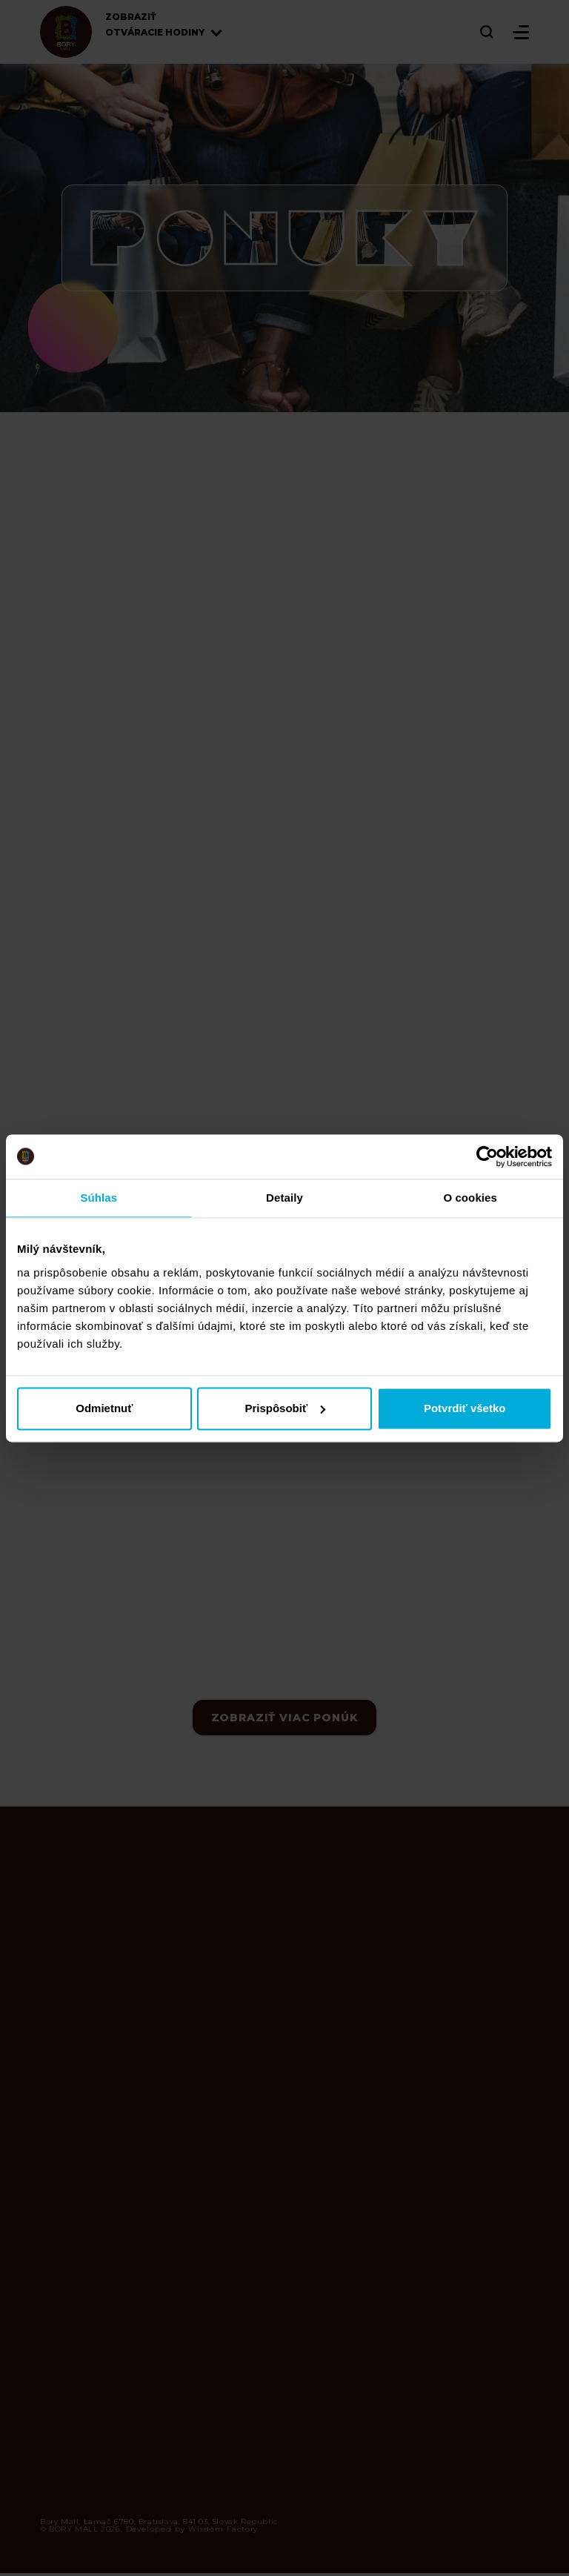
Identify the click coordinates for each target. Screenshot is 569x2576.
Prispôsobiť (284, 1408)
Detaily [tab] (284, 1197)
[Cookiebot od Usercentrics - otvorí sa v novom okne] (487, 1156)
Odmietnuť (104, 1408)
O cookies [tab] (470, 1197)
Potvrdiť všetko (465, 1408)
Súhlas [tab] (98, 1197)
